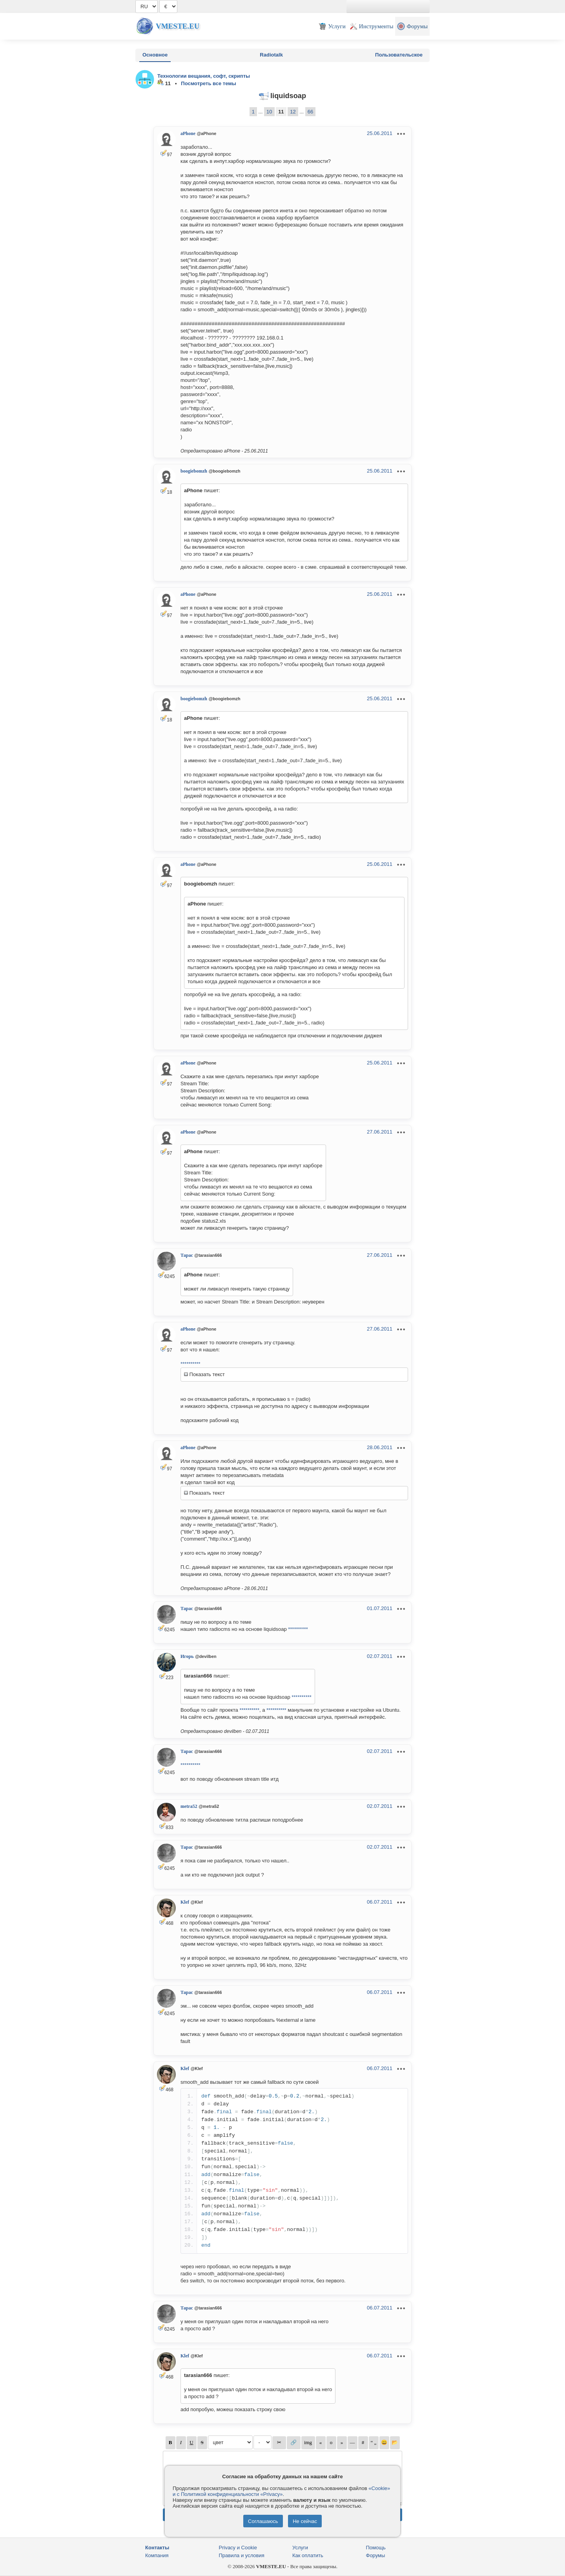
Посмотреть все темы (208, 83)
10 (269, 112)
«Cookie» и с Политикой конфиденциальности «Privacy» (281, 2491)
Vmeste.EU (177, 26)
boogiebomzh (193, 471)
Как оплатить (307, 2555)
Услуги (300, 2547)
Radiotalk (271, 55)
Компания (157, 2555)
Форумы (375, 2555)
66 (310, 112)
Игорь (187, 1656)
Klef (184, 1902)
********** (190, 1364)
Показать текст (204, 1374)
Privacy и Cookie (238, 2547)
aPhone (187, 133)
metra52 (188, 1806)
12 (292, 112)
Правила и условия (241, 2555)
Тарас (186, 1255)
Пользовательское (399, 55)
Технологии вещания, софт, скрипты (203, 76)
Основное (155, 55)
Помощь (376, 2547)
